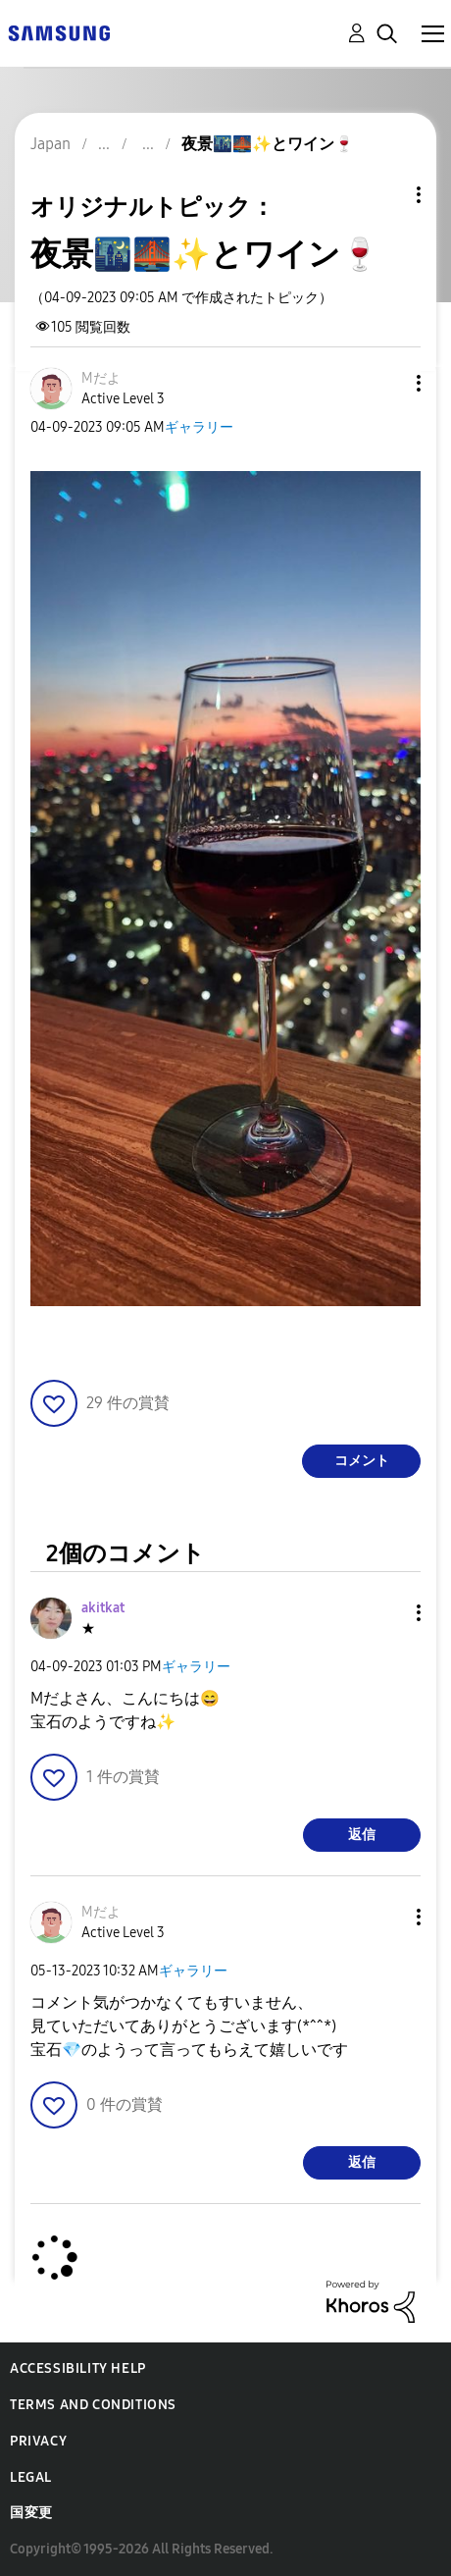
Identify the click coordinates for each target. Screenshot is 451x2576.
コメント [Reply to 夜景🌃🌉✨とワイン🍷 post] (361, 1460)
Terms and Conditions (93, 2404)
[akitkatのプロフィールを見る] (103, 1608)
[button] (386, 383)
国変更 (31, 2512)
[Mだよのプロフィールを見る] (101, 378)
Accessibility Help (78, 2368)
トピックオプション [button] (385, 195)
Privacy (38, 2441)
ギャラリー (199, 427)
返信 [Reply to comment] (362, 1834)
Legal (31, 2477)
